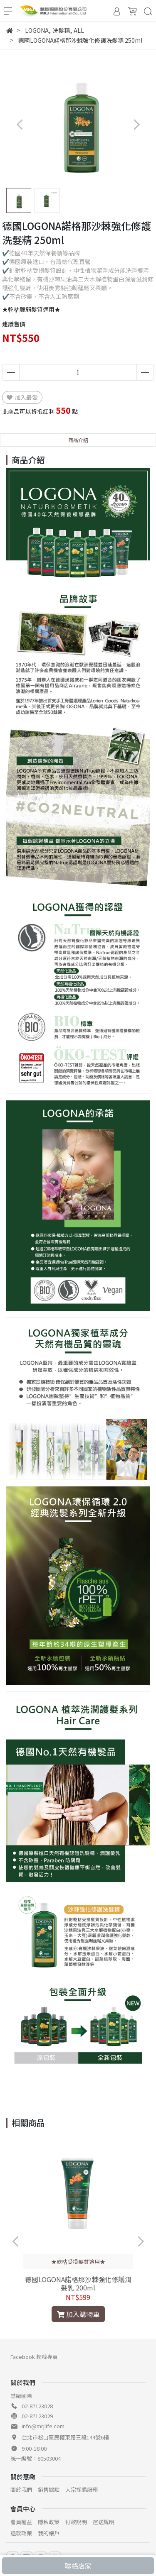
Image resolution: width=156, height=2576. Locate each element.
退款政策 (21, 2533)
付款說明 (76, 2522)
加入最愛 (22, 397)
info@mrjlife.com (43, 2426)
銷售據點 (48, 2489)
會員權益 (21, 2522)
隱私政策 (48, 2522)
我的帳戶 (48, 2533)
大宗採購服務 (81, 2489)
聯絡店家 (78, 2566)
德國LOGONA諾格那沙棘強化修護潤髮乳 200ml (78, 2283)
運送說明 (103, 2522)
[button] (136, 124)
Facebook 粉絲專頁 (34, 2357)
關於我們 (21, 2489)
